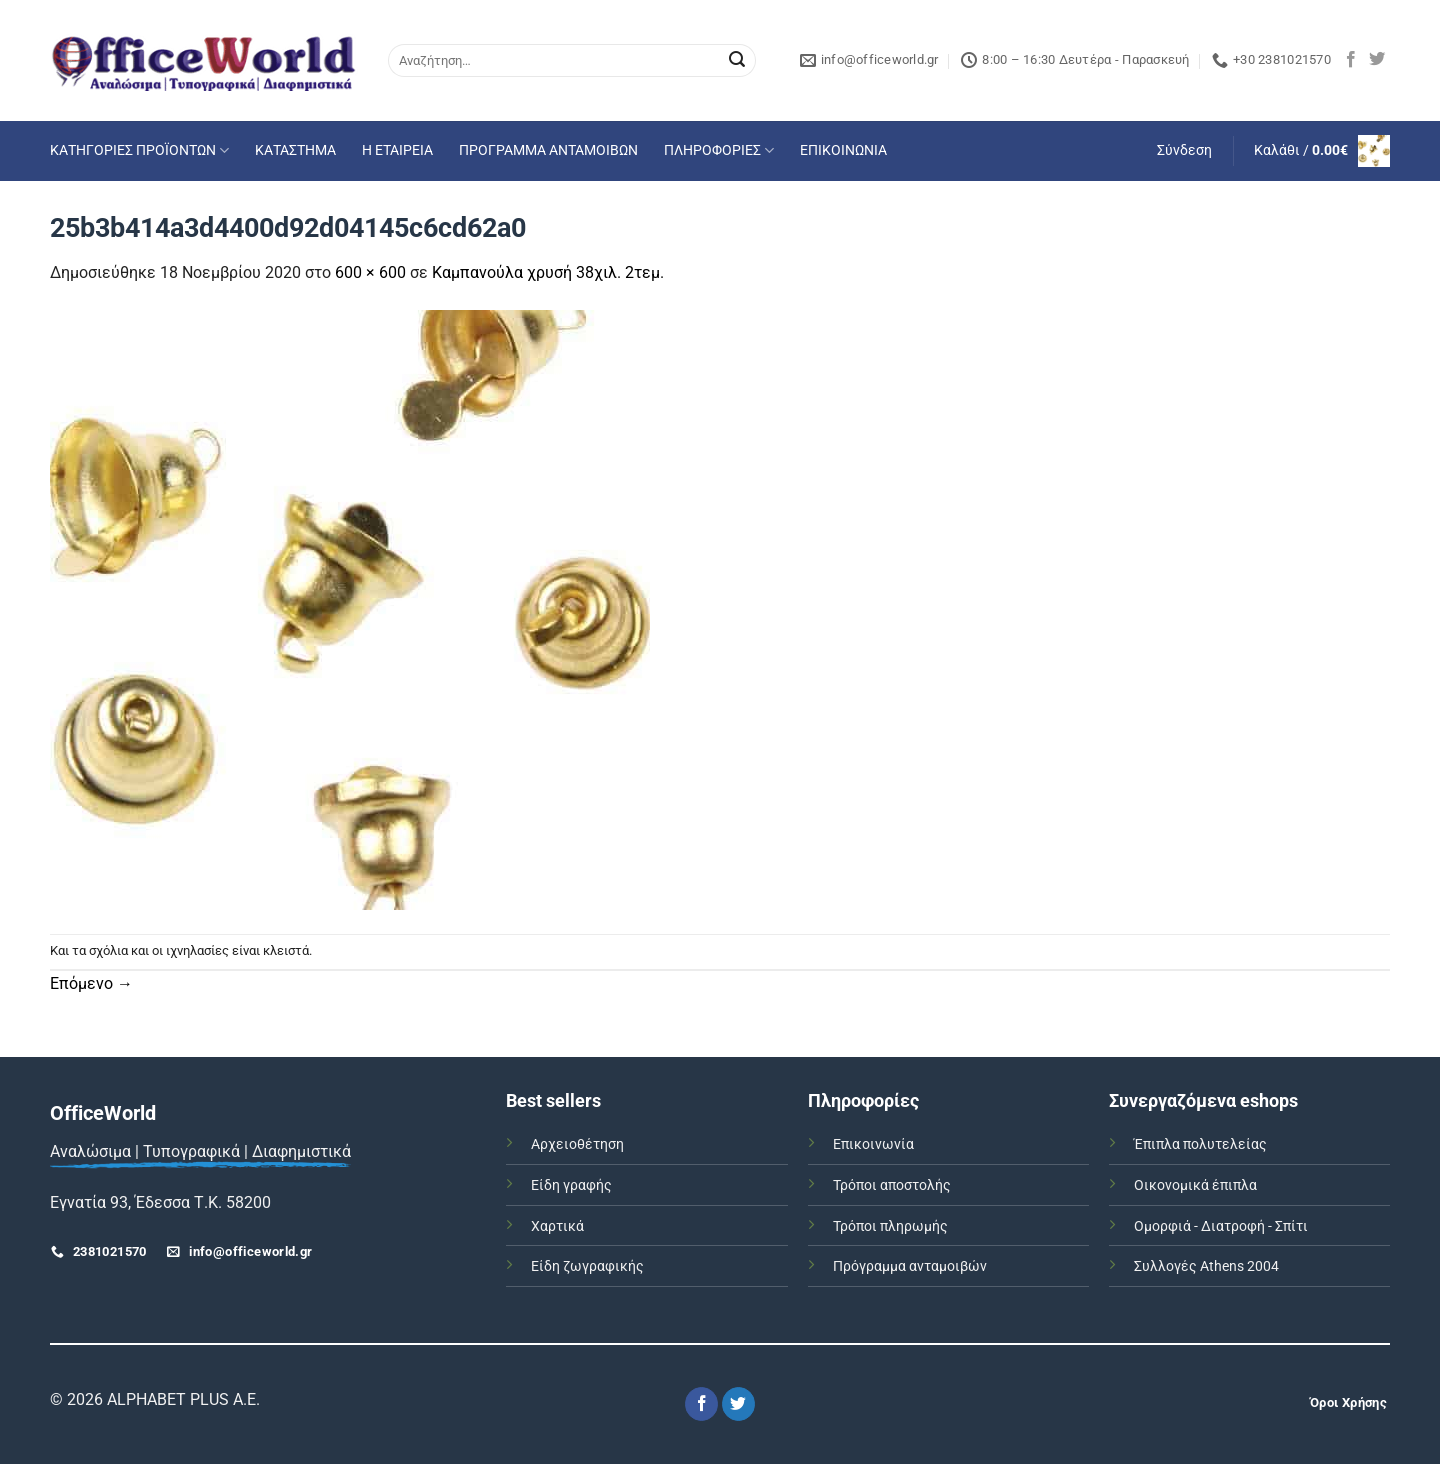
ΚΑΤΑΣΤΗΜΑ (295, 150)
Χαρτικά (557, 1226)
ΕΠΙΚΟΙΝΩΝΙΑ (843, 150)
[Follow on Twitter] (1377, 60)
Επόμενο (91, 983)
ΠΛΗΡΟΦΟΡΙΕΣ (719, 150)
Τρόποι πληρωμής (890, 1226)
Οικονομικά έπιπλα (1195, 1185)
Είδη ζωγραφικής (587, 1266)
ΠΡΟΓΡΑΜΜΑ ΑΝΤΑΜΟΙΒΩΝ (548, 150)
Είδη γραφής (571, 1185)
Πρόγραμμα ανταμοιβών (910, 1266)
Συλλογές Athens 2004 (1206, 1266)
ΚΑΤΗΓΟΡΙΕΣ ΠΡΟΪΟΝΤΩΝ (139, 150)
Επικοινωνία (873, 1144)
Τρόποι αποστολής (892, 1185)
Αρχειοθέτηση (577, 1144)
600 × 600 (370, 272)
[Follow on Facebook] (1351, 60)
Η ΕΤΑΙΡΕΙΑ (397, 150)
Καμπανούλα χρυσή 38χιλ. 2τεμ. (548, 272)
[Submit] (737, 61)
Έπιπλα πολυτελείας (1200, 1144)
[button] (1184, 151)
